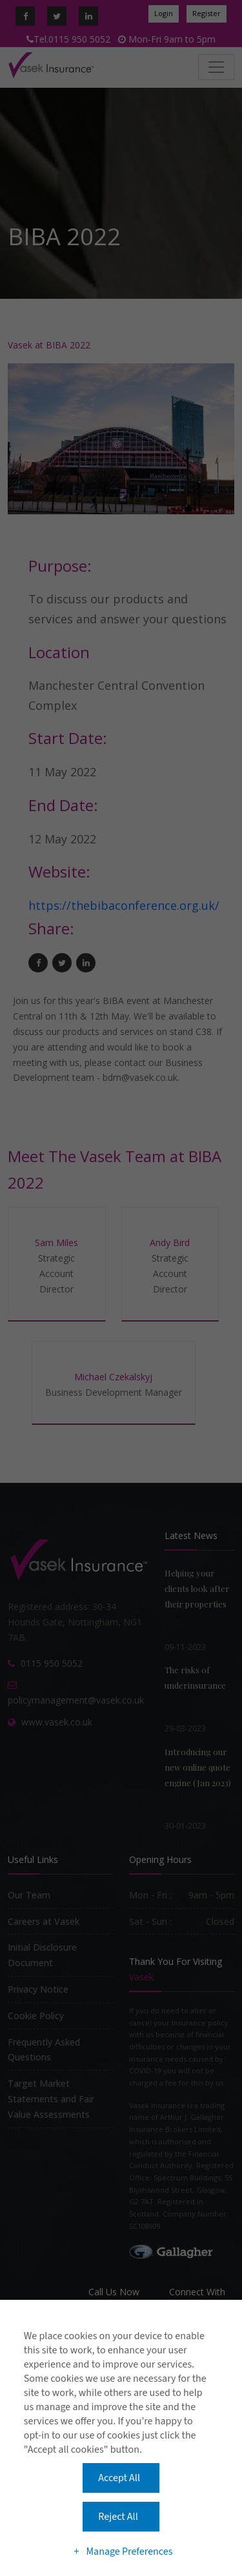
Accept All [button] (119, 2478)
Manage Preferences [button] (129, 2551)
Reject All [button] (117, 2517)
